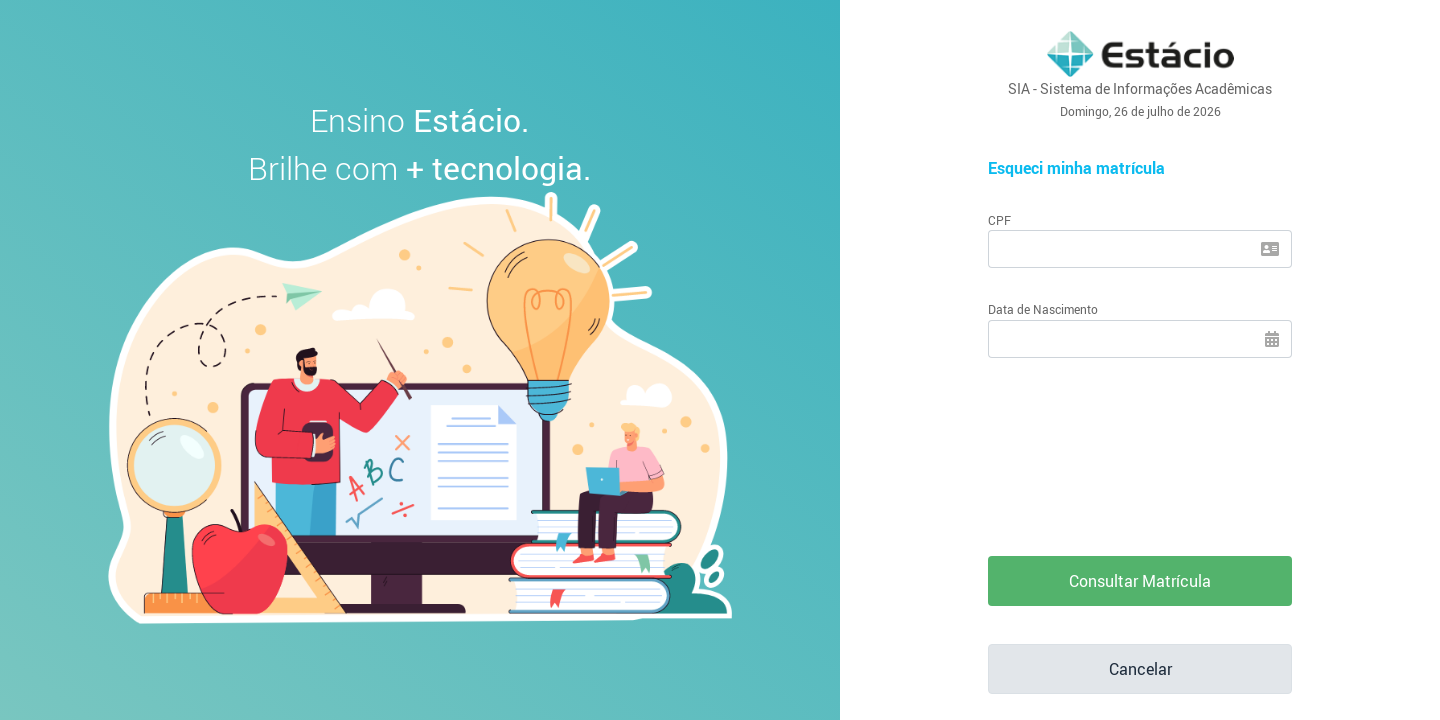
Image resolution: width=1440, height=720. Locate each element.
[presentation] (1140, 443)
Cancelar (1140, 669)
